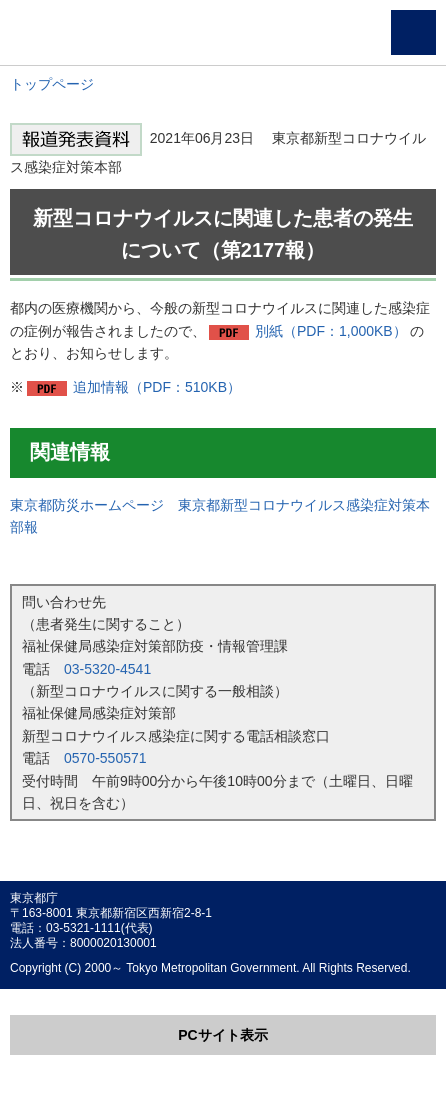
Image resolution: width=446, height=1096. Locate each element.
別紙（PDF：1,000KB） (331, 331)
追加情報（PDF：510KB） (157, 387)
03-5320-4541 (107, 669)
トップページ (52, 84)
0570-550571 (105, 758)
